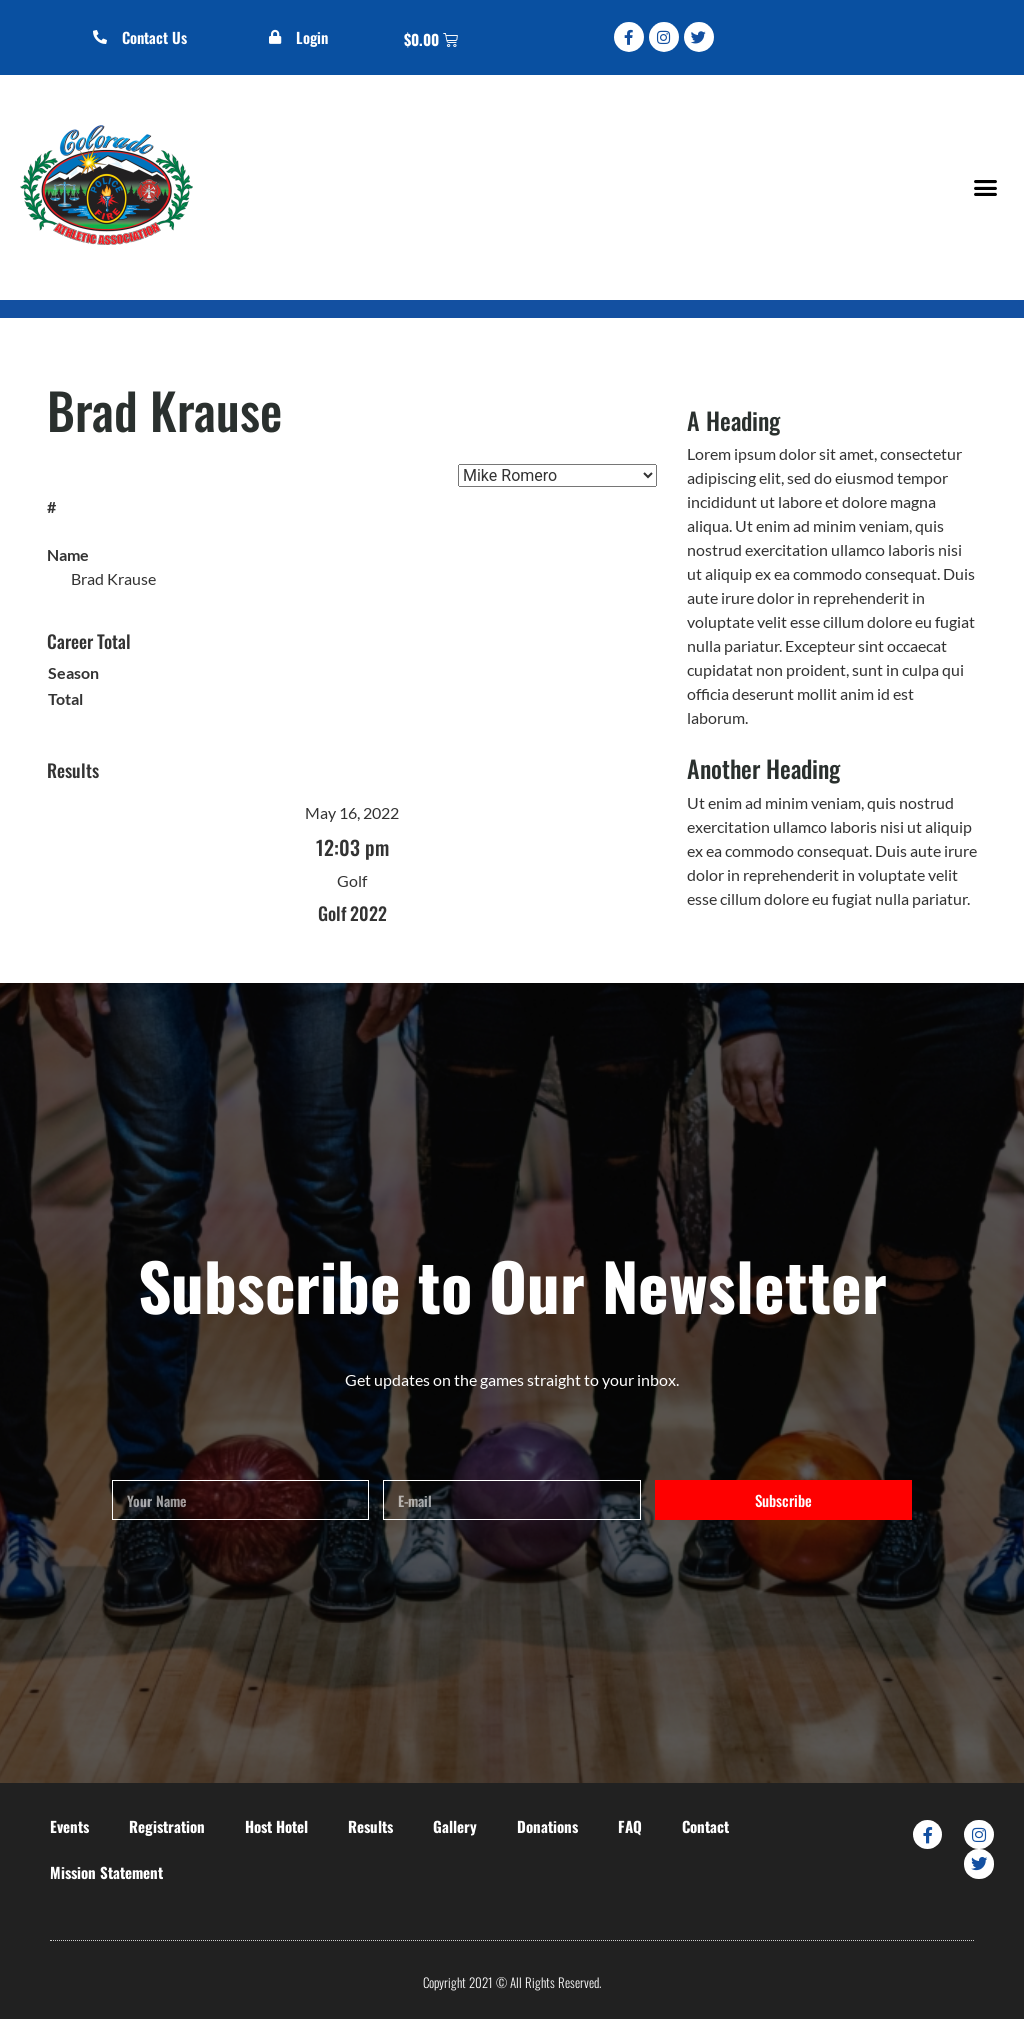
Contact (705, 1826)
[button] (985, 187)
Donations (547, 1826)
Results (370, 1826)
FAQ (630, 1826)
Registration (167, 1826)
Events (69, 1826)
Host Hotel (276, 1826)
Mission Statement (106, 1872)
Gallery (455, 1826)
